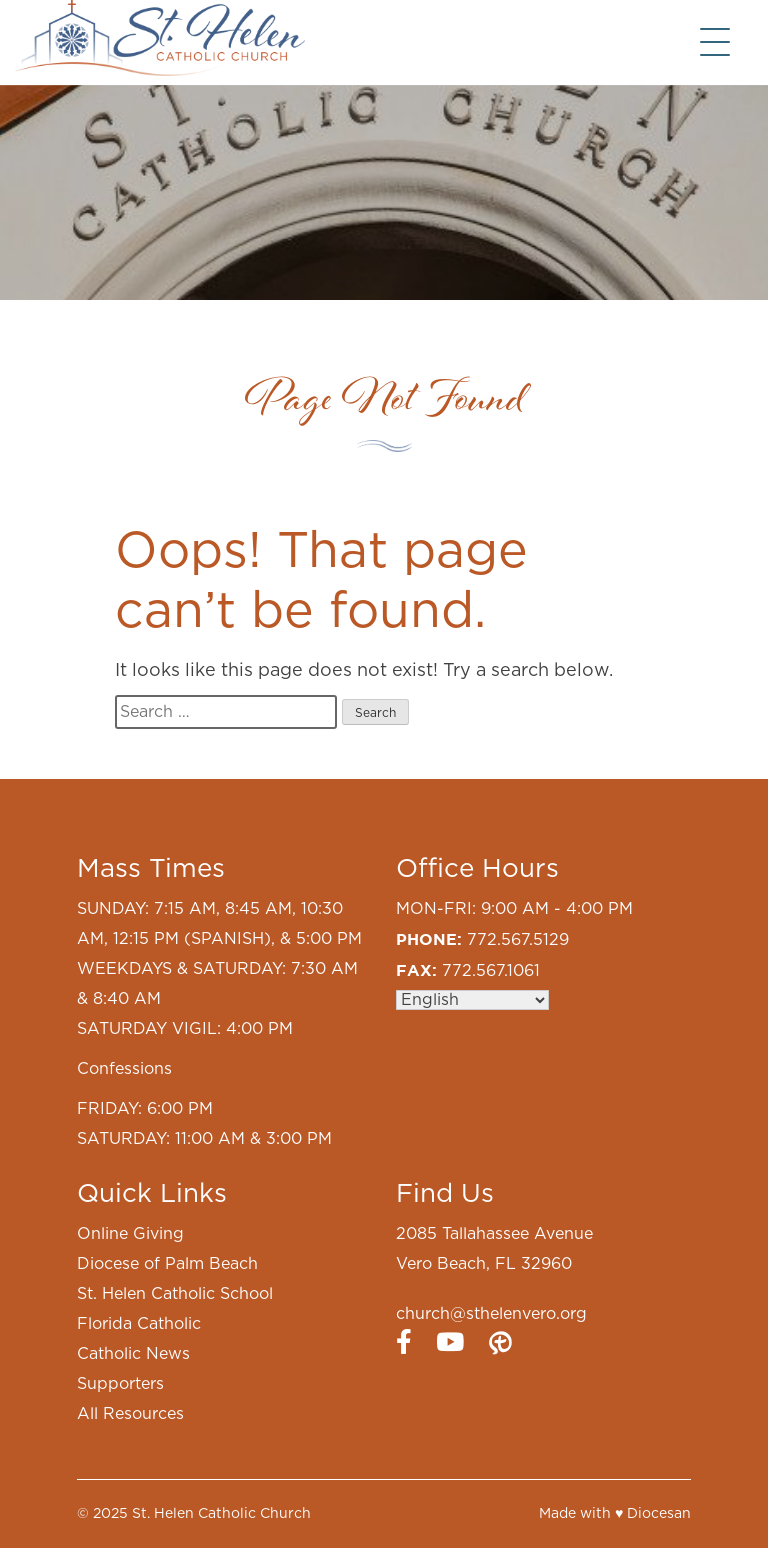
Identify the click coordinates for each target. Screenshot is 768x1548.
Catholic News (133, 1354)
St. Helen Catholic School (175, 1294)
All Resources (130, 1414)
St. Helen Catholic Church (221, 1514)
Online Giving (130, 1234)
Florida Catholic (139, 1324)
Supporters (120, 1384)
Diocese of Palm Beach (167, 1264)
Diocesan (659, 1514)
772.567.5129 (518, 940)
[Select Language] (472, 1000)
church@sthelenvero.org (491, 1314)
